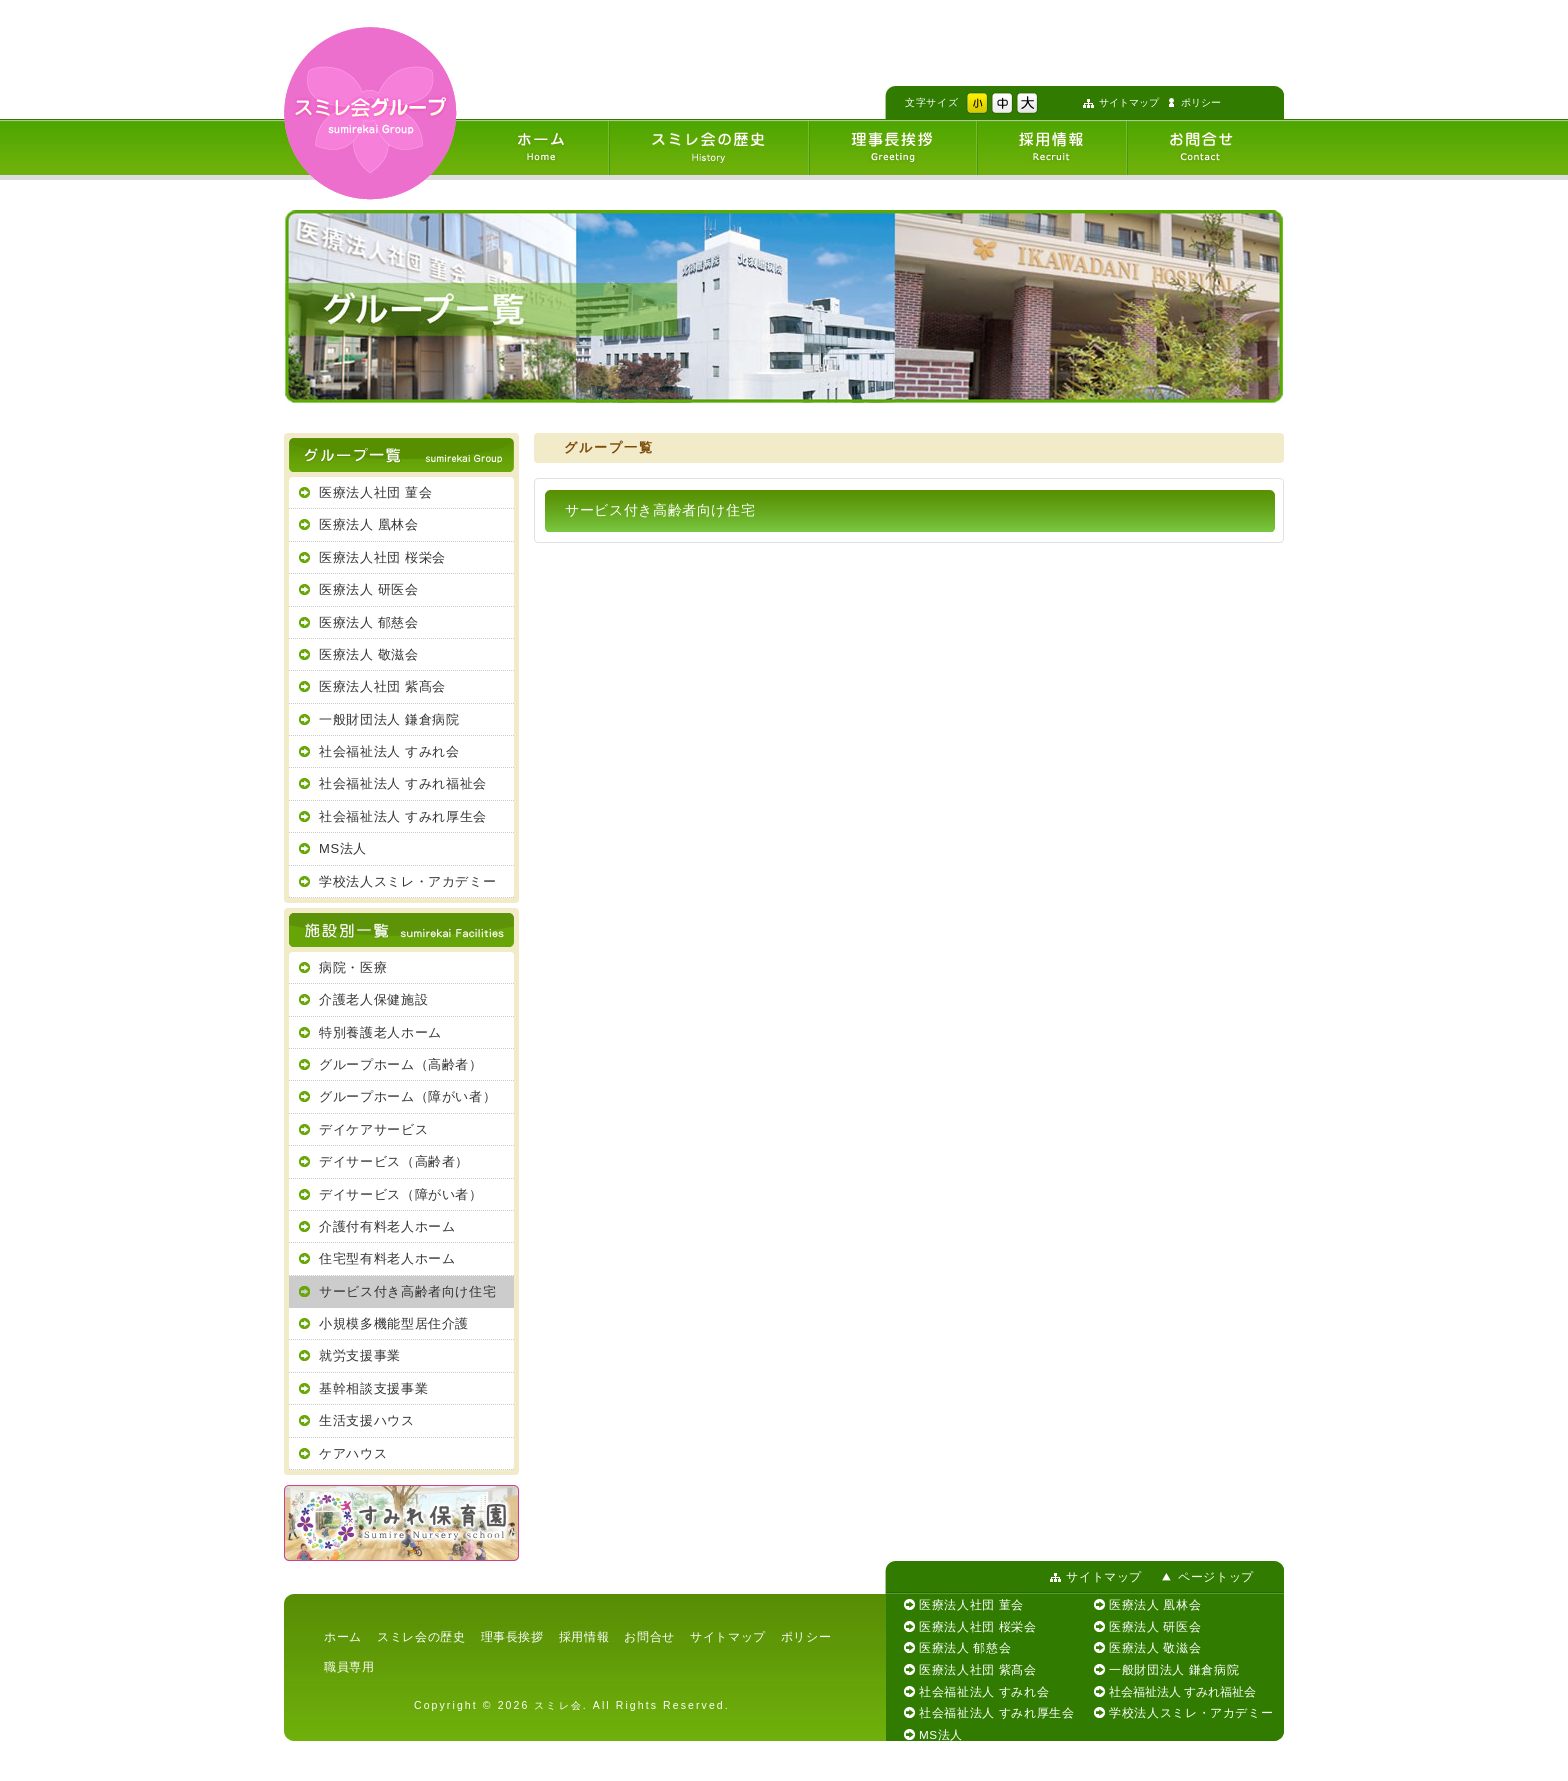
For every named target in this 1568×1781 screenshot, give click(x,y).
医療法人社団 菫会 (375, 492)
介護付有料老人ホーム (387, 1226)
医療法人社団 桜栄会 (382, 557)
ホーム (343, 1636)
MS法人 (343, 848)
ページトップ (1216, 1576)
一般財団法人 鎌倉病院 (389, 719)
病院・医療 (353, 967)
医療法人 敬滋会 (369, 654)
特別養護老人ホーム (380, 1032)
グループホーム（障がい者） (407, 1096)
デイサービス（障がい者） (401, 1194)
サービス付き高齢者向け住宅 (407, 1291)
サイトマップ (1129, 102)
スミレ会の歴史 (421, 1636)
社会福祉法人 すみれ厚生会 (403, 816)
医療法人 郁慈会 (369, 622)
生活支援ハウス (367, 1420)
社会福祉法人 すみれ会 (389, 751)
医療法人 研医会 (369, 589)
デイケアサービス (373, 1129)
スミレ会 (558, 1705)
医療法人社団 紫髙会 (382, 686)
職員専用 (349, 1666)
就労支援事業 (360, 1355)
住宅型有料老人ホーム (387, 1258)
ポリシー (1201, 102)
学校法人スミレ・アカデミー (407, 881)
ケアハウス (353, 1453)
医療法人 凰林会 (369, 524)
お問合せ (649, 1636)
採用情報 (584, 1636)
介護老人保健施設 (373, 999)
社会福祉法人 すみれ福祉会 (403, 783)
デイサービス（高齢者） (394, 1161)
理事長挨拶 (512, 1636)
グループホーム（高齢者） (401, 1064)
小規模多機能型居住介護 (394, 1323)
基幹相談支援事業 (373, 1388)
